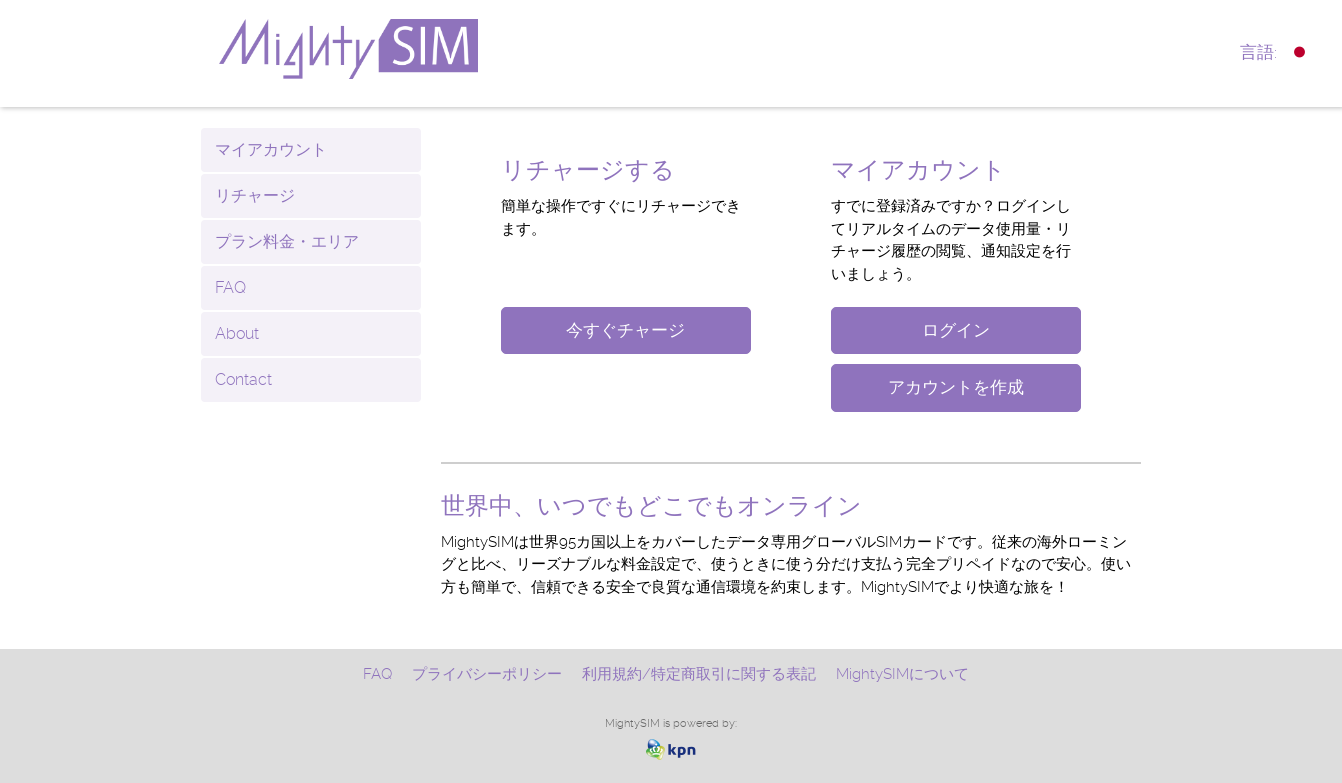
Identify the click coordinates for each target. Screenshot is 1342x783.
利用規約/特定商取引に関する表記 (699, 674)
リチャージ (255, 195)
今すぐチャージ (625, 330)
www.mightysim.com (397, 49)
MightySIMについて (902, 674)
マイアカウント (271, 149)
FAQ (230, 287)
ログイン (956, 330)
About (237, 333)
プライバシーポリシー (487, 674)
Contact (243, 379)
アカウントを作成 (956, 387)
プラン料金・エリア (287, 241)
